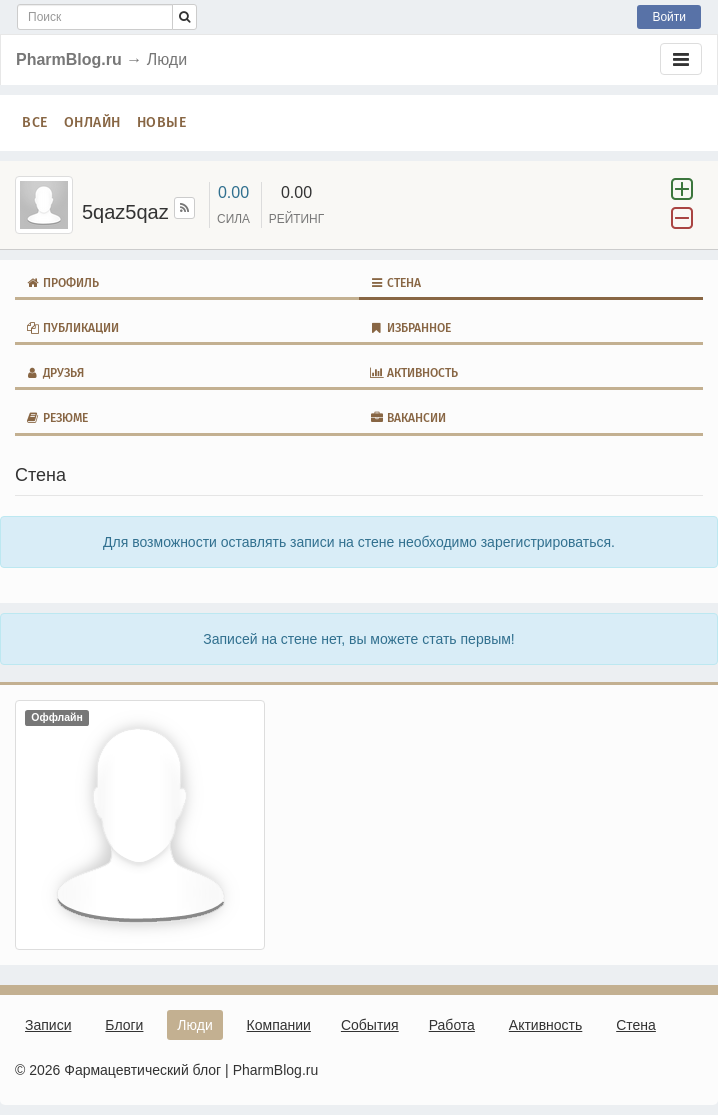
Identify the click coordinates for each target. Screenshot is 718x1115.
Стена (395, 283)
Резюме (56, 418)
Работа (452, 1025)
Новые (162, 122)
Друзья (54, 373)
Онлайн (92, 122)
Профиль (62, 283)
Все (35, 122)
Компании (279, 1025)
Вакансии (407, 418)
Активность (413, 373)
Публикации (72, 328)
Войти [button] (669, 17)
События (370, 1025)
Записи (48, 1025)
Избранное (410, 328)
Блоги (124, 1025)
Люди (194, 1025)
